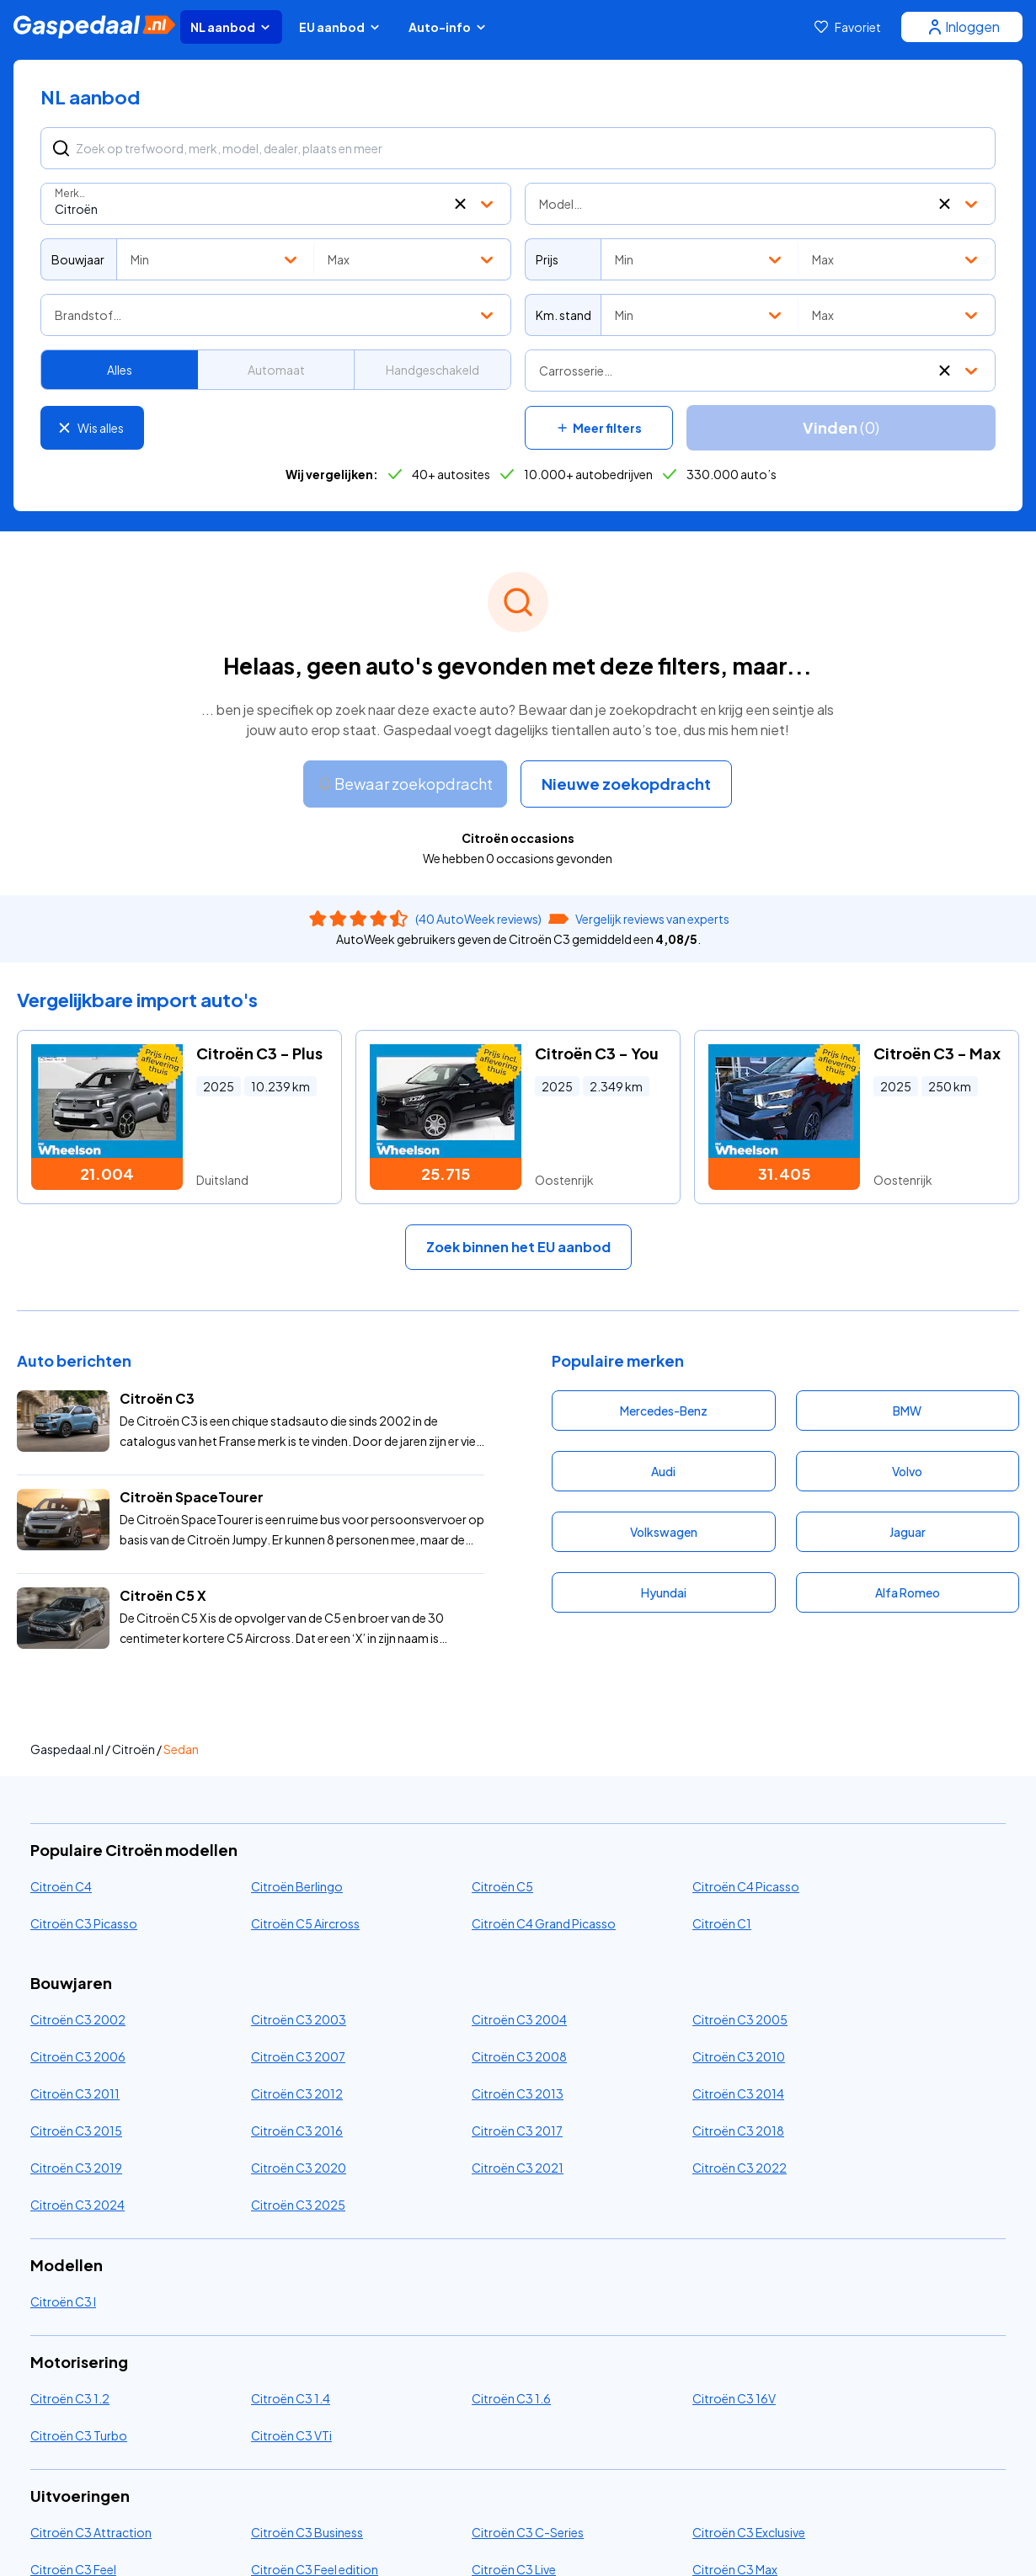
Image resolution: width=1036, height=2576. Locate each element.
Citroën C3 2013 (517, 2093)
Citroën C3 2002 (77, 2019)
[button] (460, 204)
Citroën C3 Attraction (91, 2532)
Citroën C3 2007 (298, 2056)
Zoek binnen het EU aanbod (518, 1247)
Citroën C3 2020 (298, 2167)
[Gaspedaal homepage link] (94, 27)
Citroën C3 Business (307, 2532)
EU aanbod (340, 27)
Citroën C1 (721, 1923)
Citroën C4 (61, 1886)
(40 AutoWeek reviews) (478, 918)
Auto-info (448, 27)
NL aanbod (231, 27)
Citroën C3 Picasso (83, 1923)
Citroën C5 (502, 1886)
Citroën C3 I (63, 2301)
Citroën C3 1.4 (290, 2398)
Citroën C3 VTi (291, 2435)
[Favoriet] (847, 27)
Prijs (547, 259)
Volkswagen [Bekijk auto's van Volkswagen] (663, 1531)
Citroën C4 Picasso (745, 1886)
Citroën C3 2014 (738, 2093)
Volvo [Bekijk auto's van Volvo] (907, 1471)
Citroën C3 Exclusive (748, 2532)
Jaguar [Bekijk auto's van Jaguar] (907, 1531)
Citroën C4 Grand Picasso (544, 1923)
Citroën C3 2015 (76, 2130)
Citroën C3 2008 (519, 2056)
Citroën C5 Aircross (305, 1923)
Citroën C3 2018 (738, 2130)
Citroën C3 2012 (297, 2093)
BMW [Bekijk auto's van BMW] (907, 1410)
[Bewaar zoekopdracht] (405, 784)
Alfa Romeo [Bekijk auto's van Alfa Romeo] (907, 1592)
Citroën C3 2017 (517, 2130)
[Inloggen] (962, 27)
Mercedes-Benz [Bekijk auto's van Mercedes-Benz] (664, 1410)
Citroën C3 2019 (76, 2167)
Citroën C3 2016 (297, 2130)
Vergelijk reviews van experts (652, 918)
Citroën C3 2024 (77, 2204)
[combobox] (275, 204)
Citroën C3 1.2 (69, 2398)
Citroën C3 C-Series (528, 2532)
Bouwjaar (77, 259)
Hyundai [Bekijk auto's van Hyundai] (663, 1592)
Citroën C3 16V (734, 2398)
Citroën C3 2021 (517, 2167)
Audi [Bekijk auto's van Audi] (663, 1471)
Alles (119, 369)
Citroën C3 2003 (298, 2019)
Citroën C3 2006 (77, 2056)
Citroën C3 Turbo (78, 2435)
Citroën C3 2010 (738, 2056)
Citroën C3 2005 (740, 2019)
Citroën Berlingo (297, 1886)
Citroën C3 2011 (75, 2093)
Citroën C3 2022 (739, 2167)
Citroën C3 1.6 (511, 2398)
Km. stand (563, 315)
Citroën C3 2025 (298, 2204)
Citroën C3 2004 (519, 2019)
